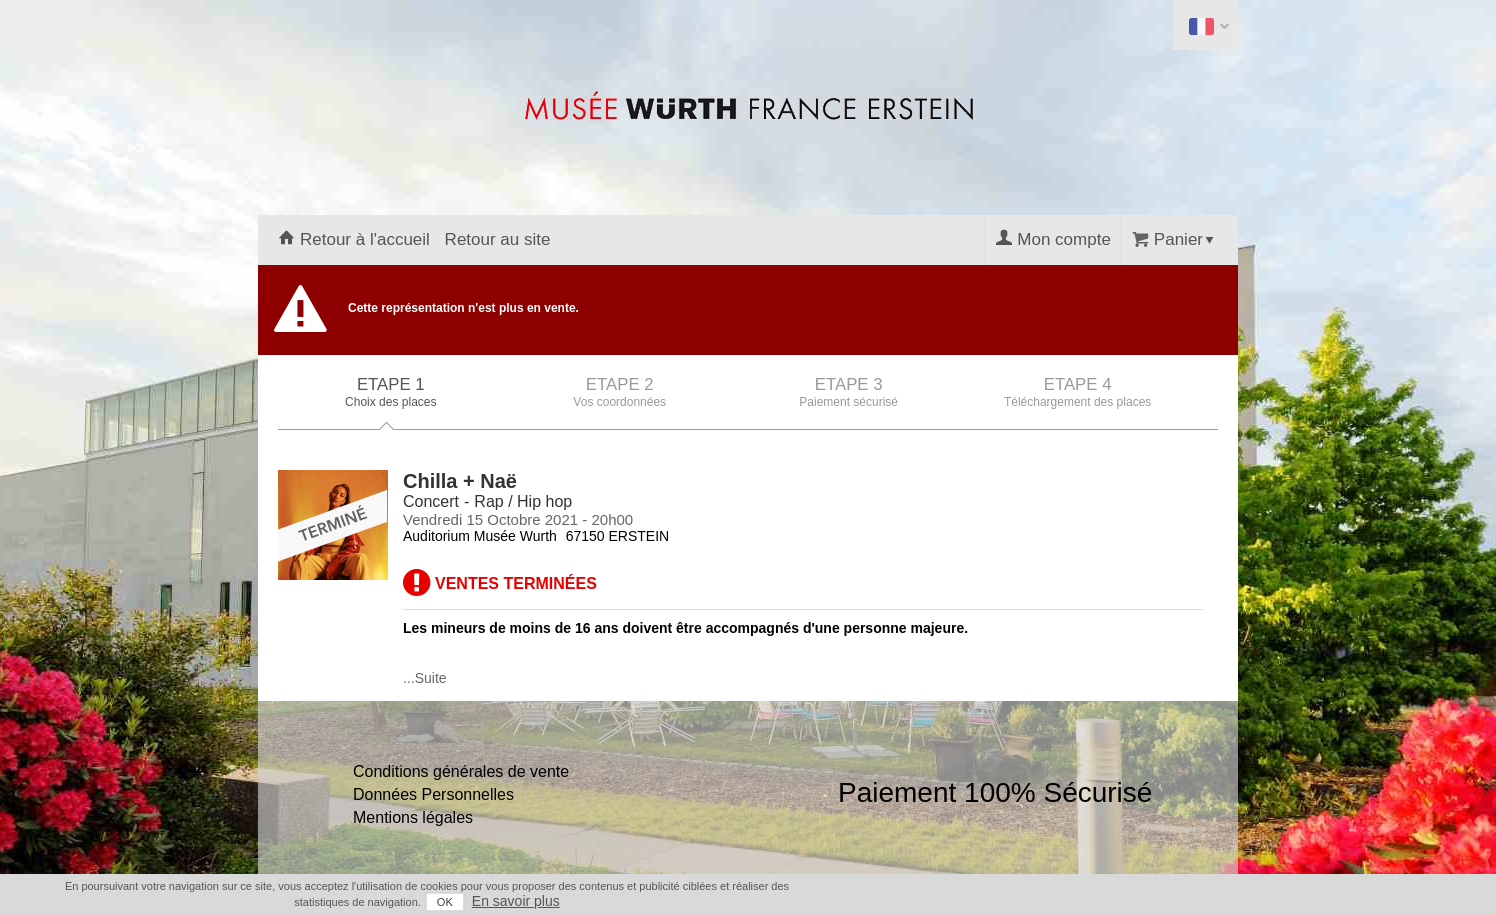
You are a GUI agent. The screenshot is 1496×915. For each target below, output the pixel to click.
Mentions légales (413, 817)
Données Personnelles (433, 794)
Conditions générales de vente (461, 771)
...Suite (425, 678)
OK (445, 902)
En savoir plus (516, 901)
